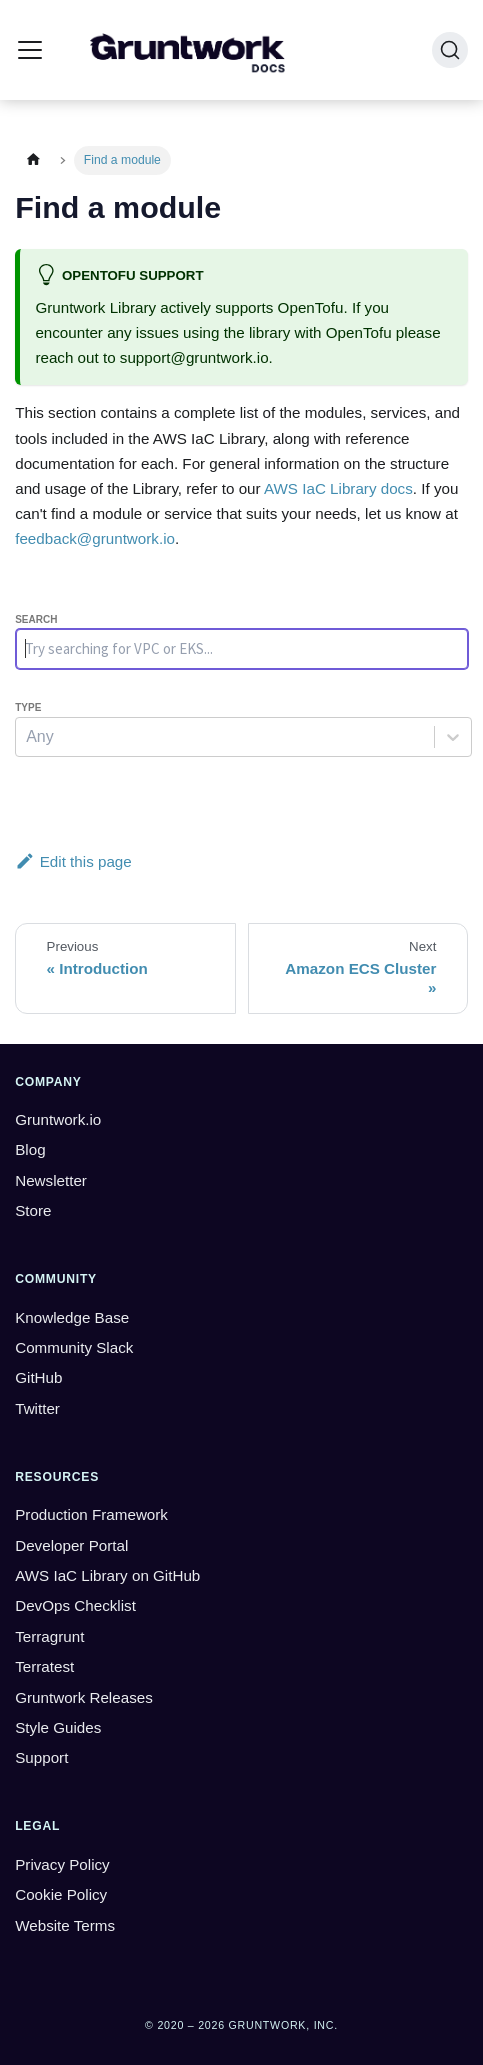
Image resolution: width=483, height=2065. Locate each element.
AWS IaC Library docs (338, 488)
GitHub (38, 1377)
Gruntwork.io (58, 1119)
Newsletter (51, 1180)
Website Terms (65, 1925)
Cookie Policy (61, 1894)
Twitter (37, 1408)
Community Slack (74, 1347)
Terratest (44, 1666)
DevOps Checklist (75, 1605)
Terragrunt (49, 1636)
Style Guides (58, 1727)
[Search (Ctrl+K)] (450, 50)
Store (33, 1210)
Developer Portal (71, 1545)
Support (41, 1757)
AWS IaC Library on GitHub (107, 1575)
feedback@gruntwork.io (95, 538)
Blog (30, 1149)
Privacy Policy (62, 1864)
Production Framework (91, 1514)
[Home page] (33, 161)
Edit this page (73, 861)
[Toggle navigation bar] (30, 50)
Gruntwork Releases (84, 1697)
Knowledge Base (72, 1317)
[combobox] (28, 737)
